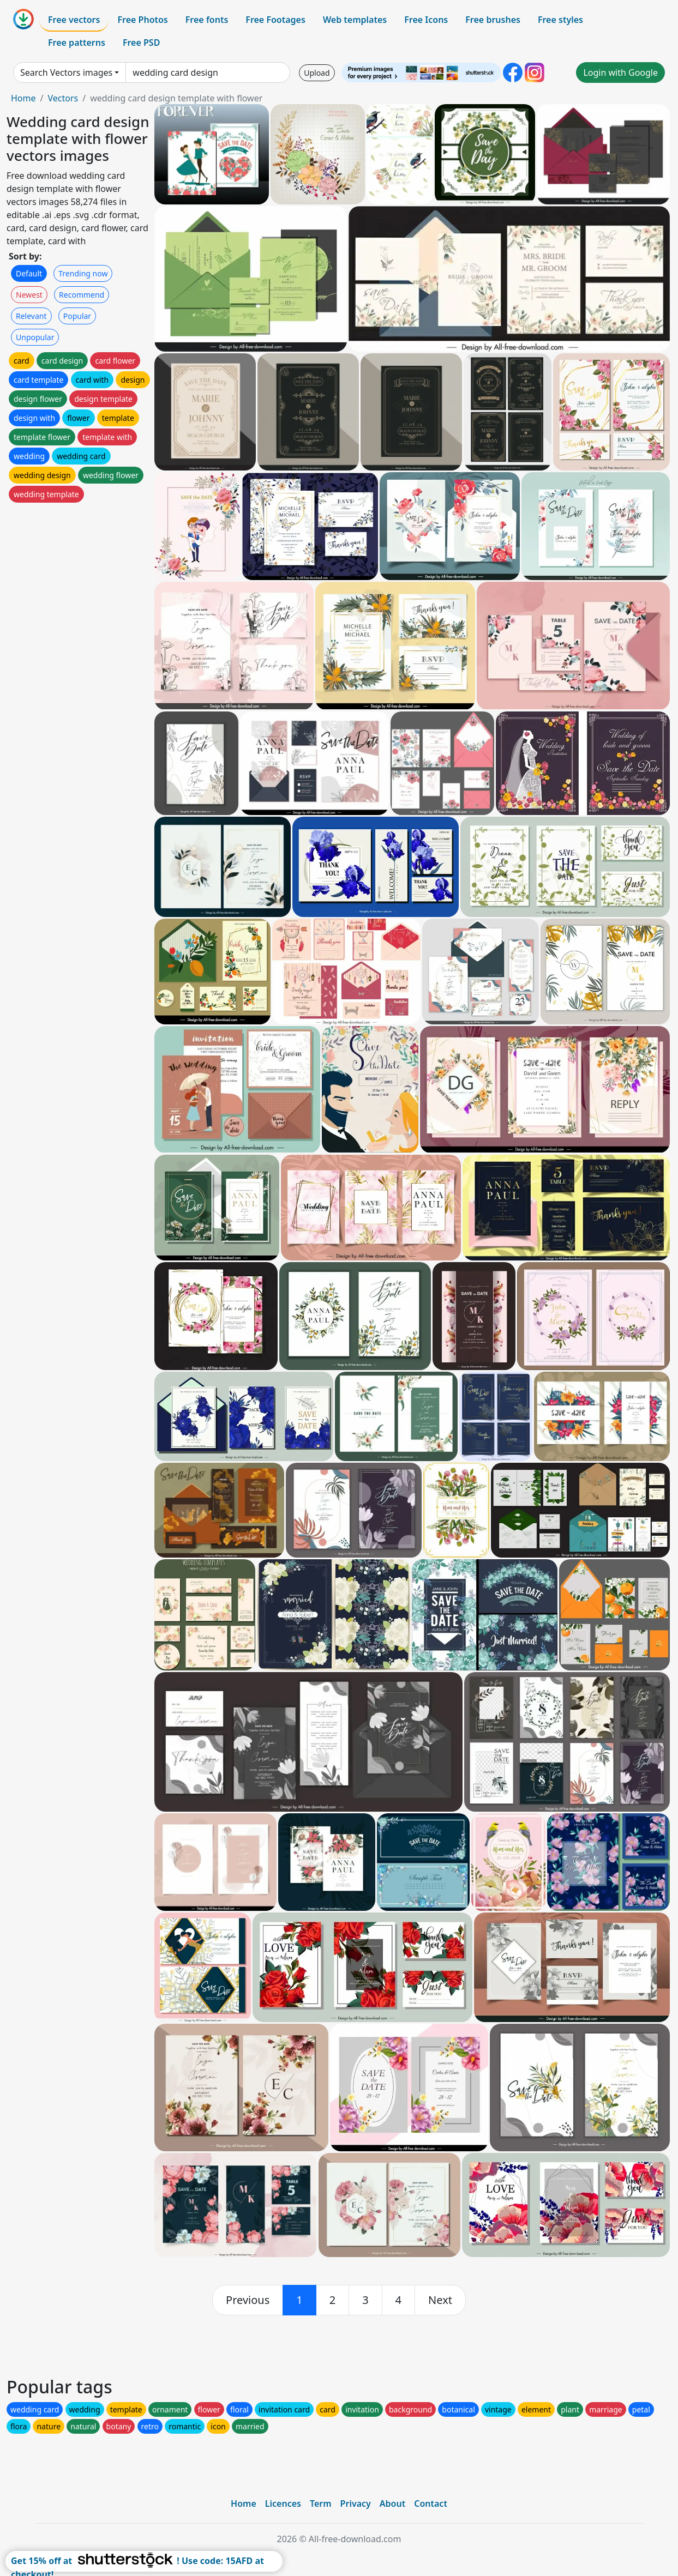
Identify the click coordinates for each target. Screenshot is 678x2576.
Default (29, 273)
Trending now (82, 273)
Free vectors (74, 20)
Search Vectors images (66, 73)
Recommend (81, 294)
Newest (29, 294)
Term (321, 2503)
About (392, 2503)
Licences (283, 2503)
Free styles (560, 20)
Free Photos (142, 20)
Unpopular (35, 337)
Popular (77, 316)
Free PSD (141, 43)
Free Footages (275, 20)
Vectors (62, 98)
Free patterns (76, 43)
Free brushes (492, 20)
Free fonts (207, 20)
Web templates (355, 20)
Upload (316, 73)
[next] (440, 2300)
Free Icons (426, 20)
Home (23, 98)
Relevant (31, 316)
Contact (430, 2503)
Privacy (355, 2503)
